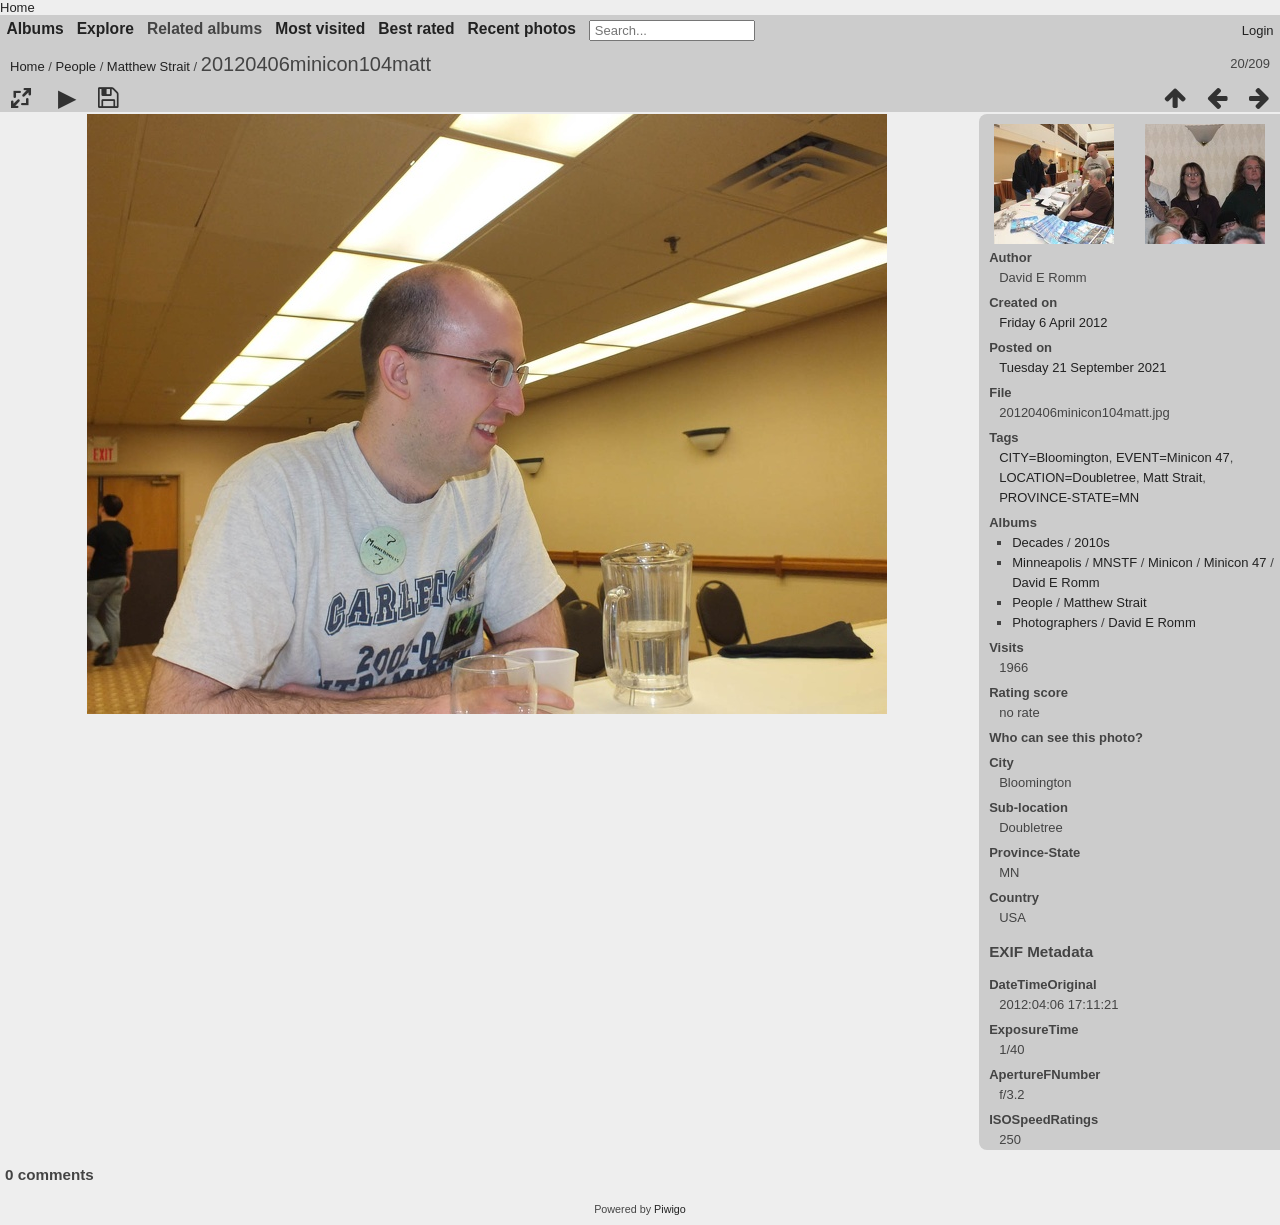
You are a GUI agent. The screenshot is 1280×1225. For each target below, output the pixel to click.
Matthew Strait (148, 66)
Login (1258, 30)
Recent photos (522, 28)
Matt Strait (1172, 477)
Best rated (416, 28)
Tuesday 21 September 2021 (1082, 367)
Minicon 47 (1235, 562)
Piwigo (670, 1209)
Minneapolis (1046, 562)
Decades (1037, 542)
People (76, 66)
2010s (1091, 542)
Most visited (320, 28)
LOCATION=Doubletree (1067, 477)
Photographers (1054, 622)
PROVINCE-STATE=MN (1069, 497)
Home (17, 7)
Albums (35, 28)
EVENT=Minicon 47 (1173, 457)
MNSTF (1114, 562)
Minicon (1170, 562)
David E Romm (1055, 582)
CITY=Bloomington (1053, 457)
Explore (105, 28)
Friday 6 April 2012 (1053, 322)
